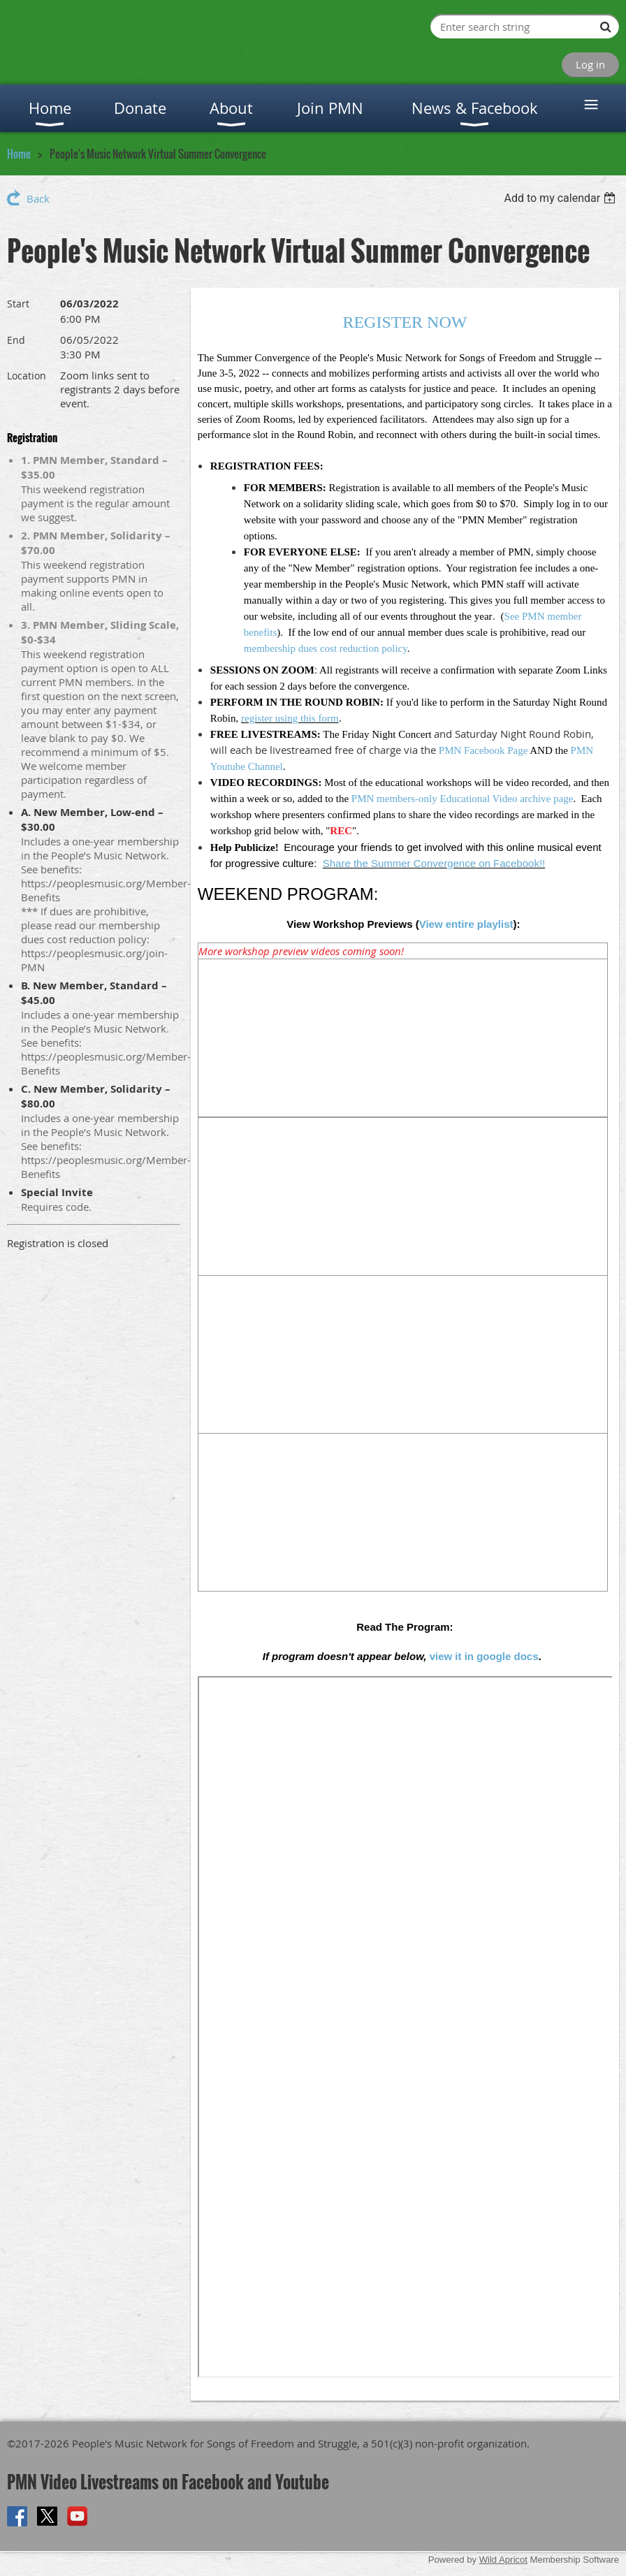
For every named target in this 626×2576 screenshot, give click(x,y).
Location (26, 375)
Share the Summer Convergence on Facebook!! (434, 863)
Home (19, 153)
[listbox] (561, 198)
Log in (590, 64)
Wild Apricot (503, 2559)
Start (18, 303)
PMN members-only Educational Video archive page (462, 798)
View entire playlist (466, 924)
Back (38, 198)
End (16, 340)
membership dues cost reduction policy (325, 648)
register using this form (290, 718)
